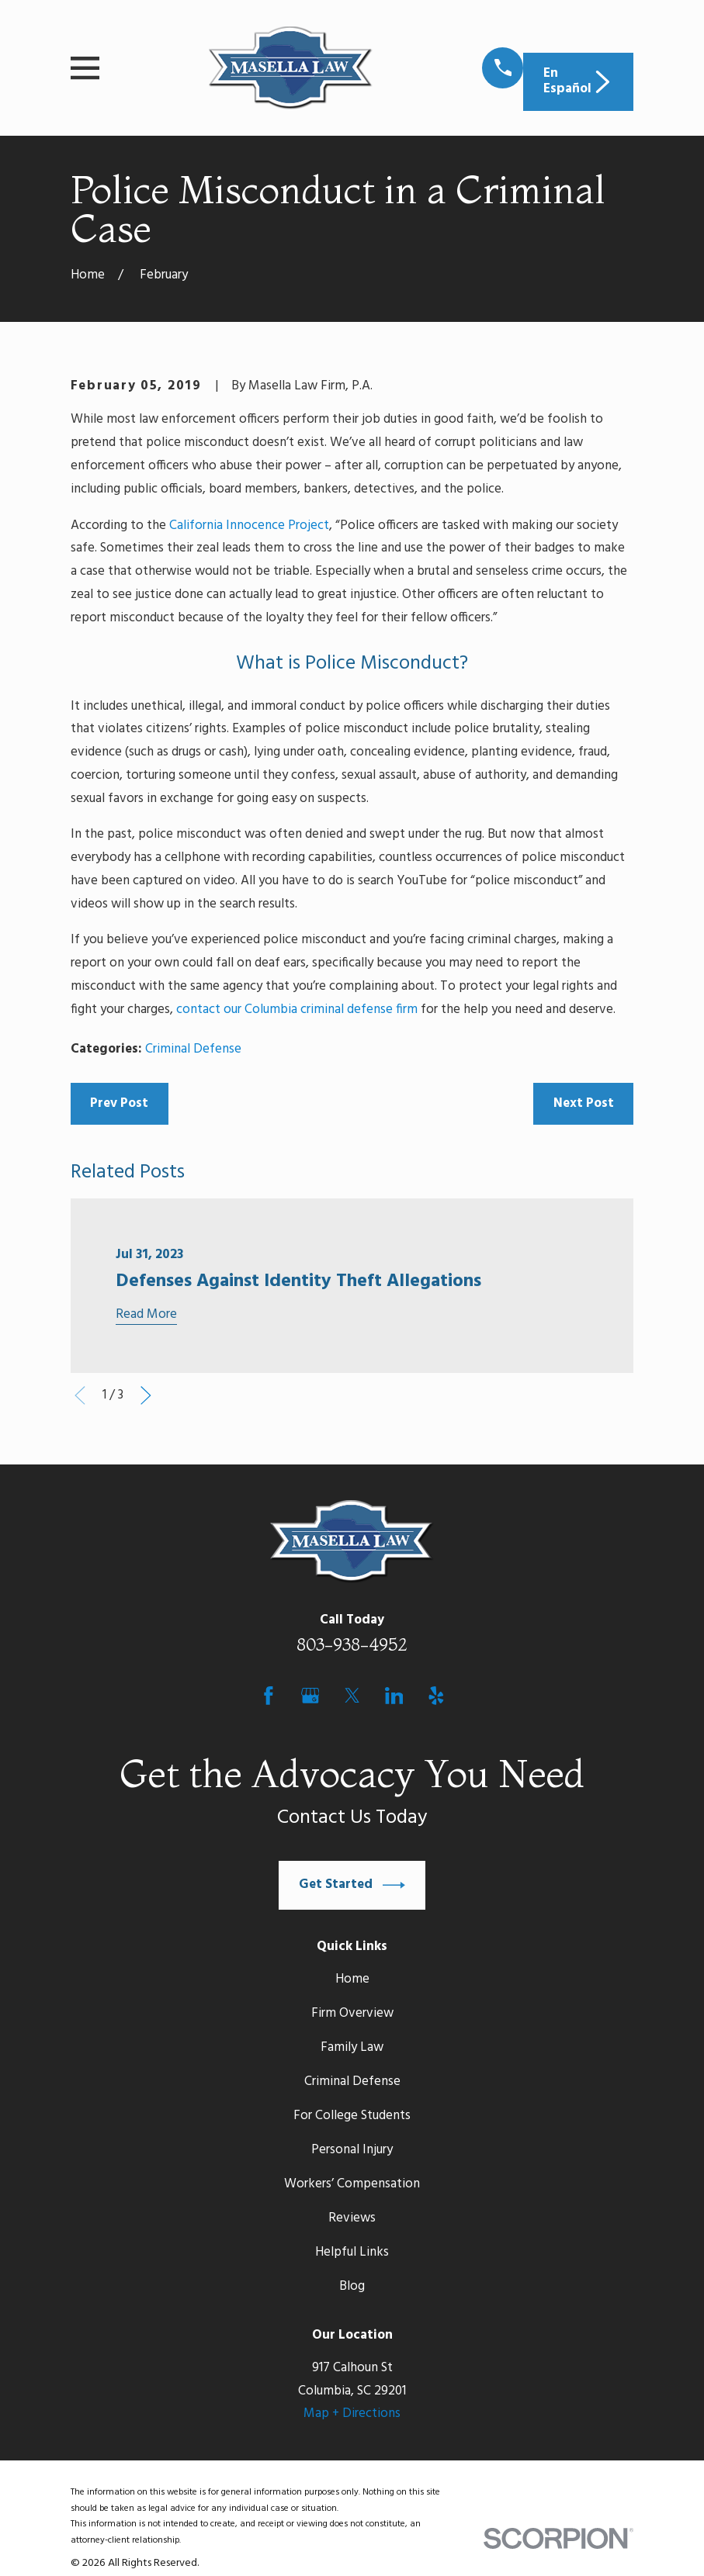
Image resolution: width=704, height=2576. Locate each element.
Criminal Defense (193, 1049)
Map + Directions (352, 2413)
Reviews (352, 2218)
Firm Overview (352, 2013)
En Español (578, 81)
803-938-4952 (352, 1644)
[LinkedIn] (394, 1695)
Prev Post (119, 1103)
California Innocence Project (249, 525)
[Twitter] (352, 1695)
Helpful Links (352, 2252)
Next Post (583, 1103)
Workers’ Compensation (352, 2183)
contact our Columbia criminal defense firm (297, 1009)
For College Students (352, 2115)
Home (352, 1979)
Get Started (352, 1885)
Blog (352, 2286)
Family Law (352, 2047)
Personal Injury (352, 2149)
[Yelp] (436, 1695)
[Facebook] (268, 1695)
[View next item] (146, 1395)
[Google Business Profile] (310, 1695)
